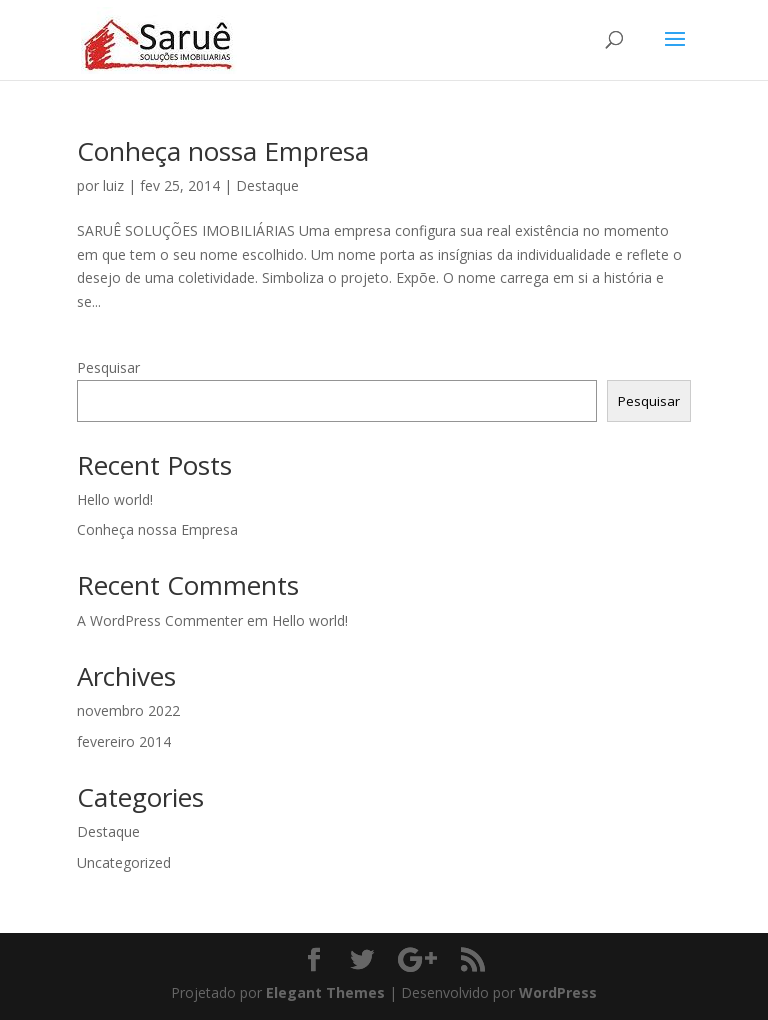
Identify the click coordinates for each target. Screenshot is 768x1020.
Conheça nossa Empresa (223, 151)
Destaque (267, 185)
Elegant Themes (325, 992)
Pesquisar (108, 367)
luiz (113, 185)
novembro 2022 (128, 710)
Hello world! (115, 499)
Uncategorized (124, 862)
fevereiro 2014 (124, 741)
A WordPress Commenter (160, 620)
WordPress (558, 992)
